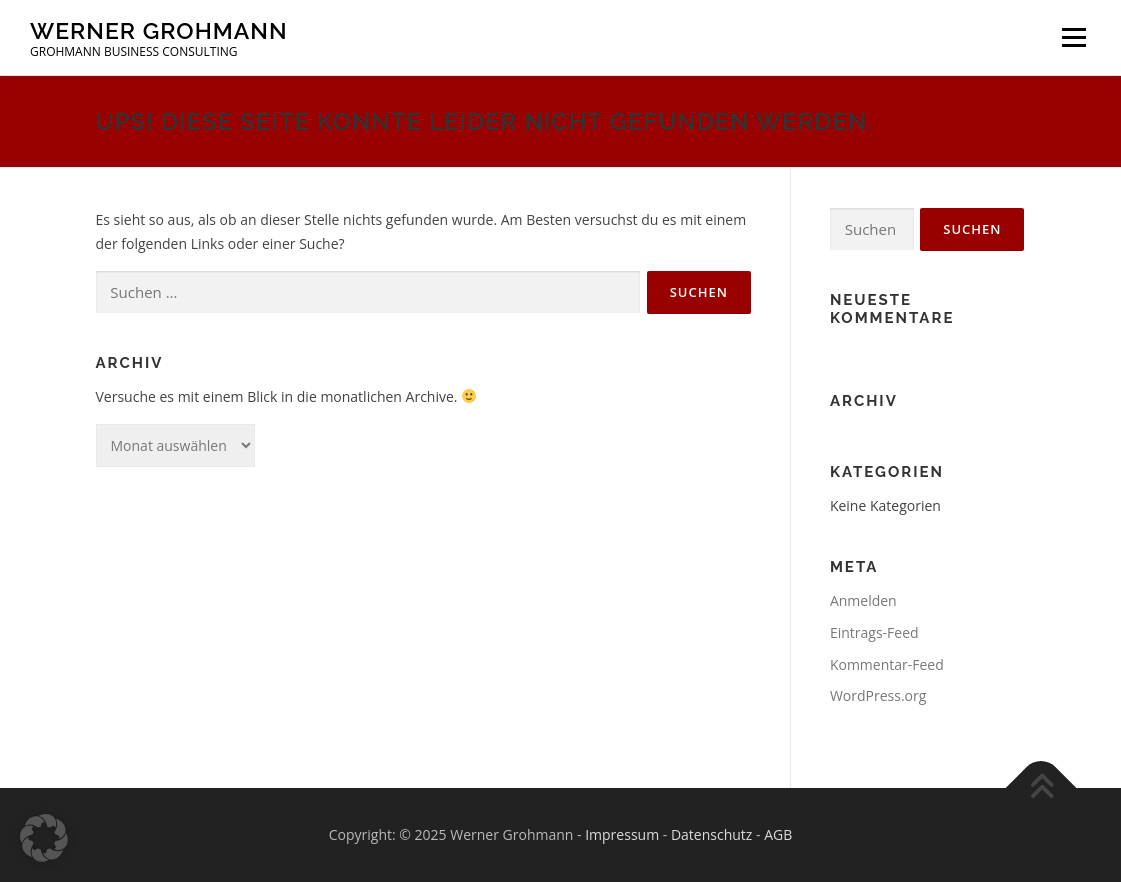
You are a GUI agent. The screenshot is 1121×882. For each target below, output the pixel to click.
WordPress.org (878, 695)
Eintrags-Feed (874, 632)
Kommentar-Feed (887, 664)
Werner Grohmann (159, 30)
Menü (1073, 37)
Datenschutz (711, 834)
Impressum (622, 834)
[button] (44, 838)
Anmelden (863, 600)
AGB (778, 834)
